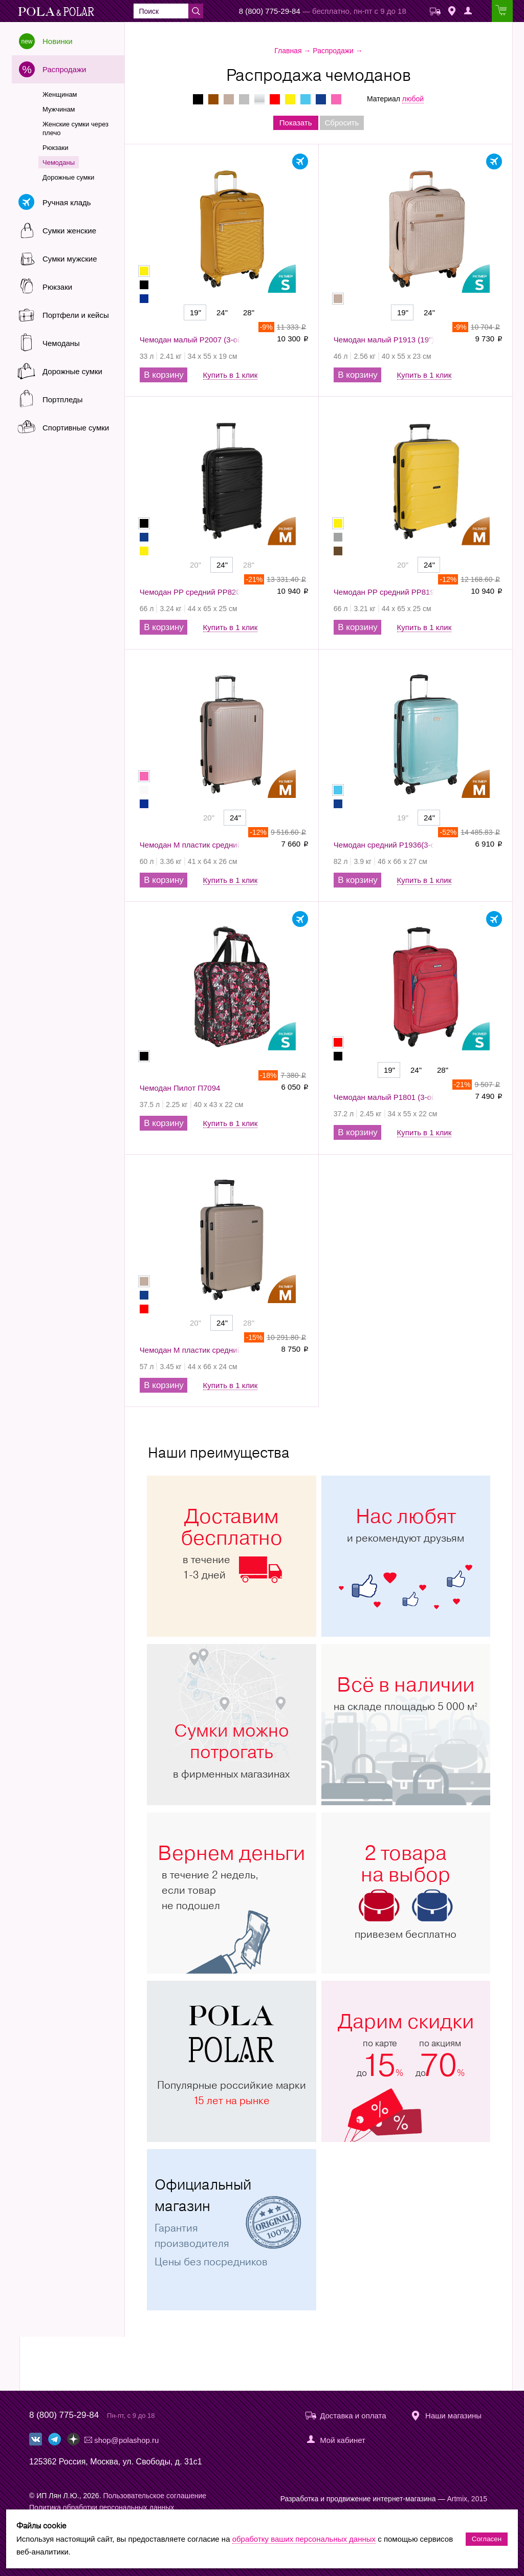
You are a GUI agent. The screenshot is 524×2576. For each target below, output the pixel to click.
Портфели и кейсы (75, 315)
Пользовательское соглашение (154, 2496)
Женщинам (59, 94)
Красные (275, 99)
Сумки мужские (69, 258)
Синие (321, 99)
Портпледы (62, 399)
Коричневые (213, 99)
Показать (295, 122)
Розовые (336, 99)
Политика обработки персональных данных (101, 2507)
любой (413, 99)
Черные (198, 99)
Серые (244, 99)
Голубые (305, 99)
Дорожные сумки (68, 177)
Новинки (57, 41)
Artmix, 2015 (467, 2499)
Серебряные (259, 99)
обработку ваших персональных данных (304, 2539)
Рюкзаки (55, 147)
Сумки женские (69, 230)
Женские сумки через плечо (75, 128)
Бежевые (229, 99)
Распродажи (64, 69)
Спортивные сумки (75, 427)
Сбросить (342, 122)
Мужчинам (58, 109)
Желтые (290, 99)
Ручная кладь (66, 202)
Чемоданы (58, 162)
